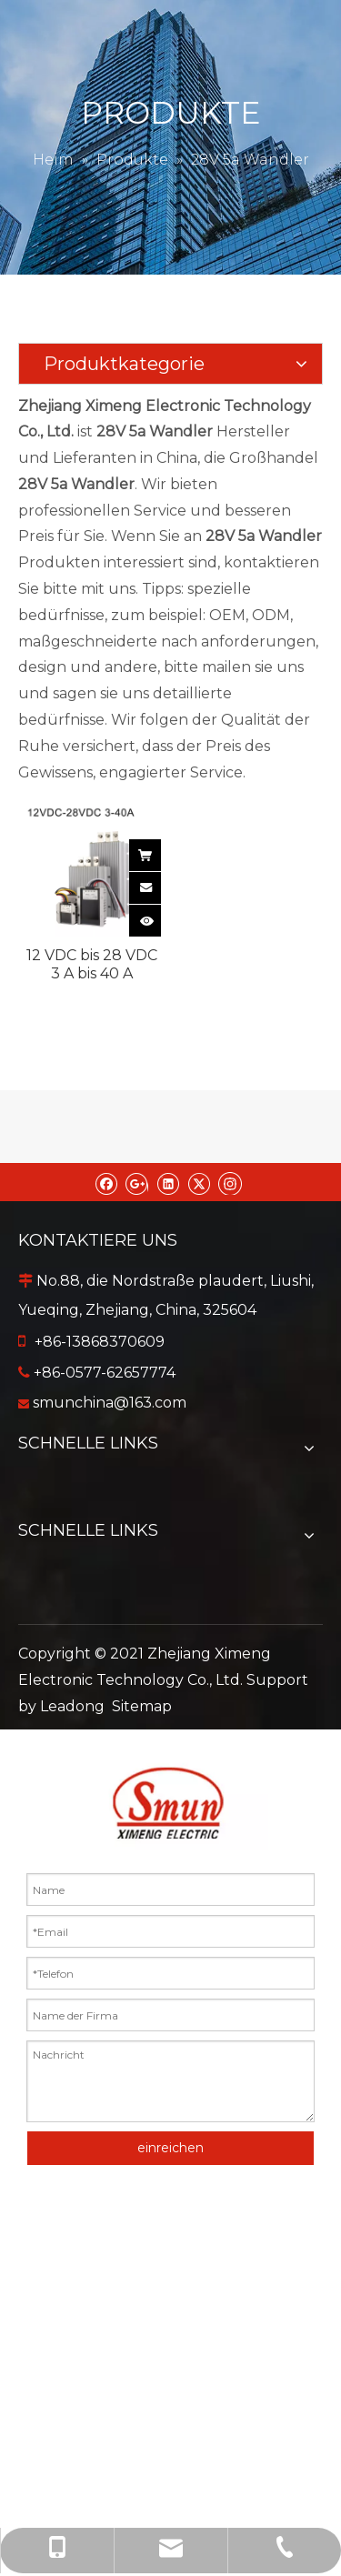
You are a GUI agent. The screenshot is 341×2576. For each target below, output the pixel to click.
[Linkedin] (167, 1182)
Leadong (72, 1706)
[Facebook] (106, 1182)
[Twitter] (198, 1182)
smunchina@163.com (109, 1402)
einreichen (170, 2148)
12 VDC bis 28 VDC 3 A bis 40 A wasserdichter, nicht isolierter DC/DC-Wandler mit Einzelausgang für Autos (92, 965)
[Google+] (136, 1182)
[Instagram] (230, 1182)
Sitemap (142, 1706)
